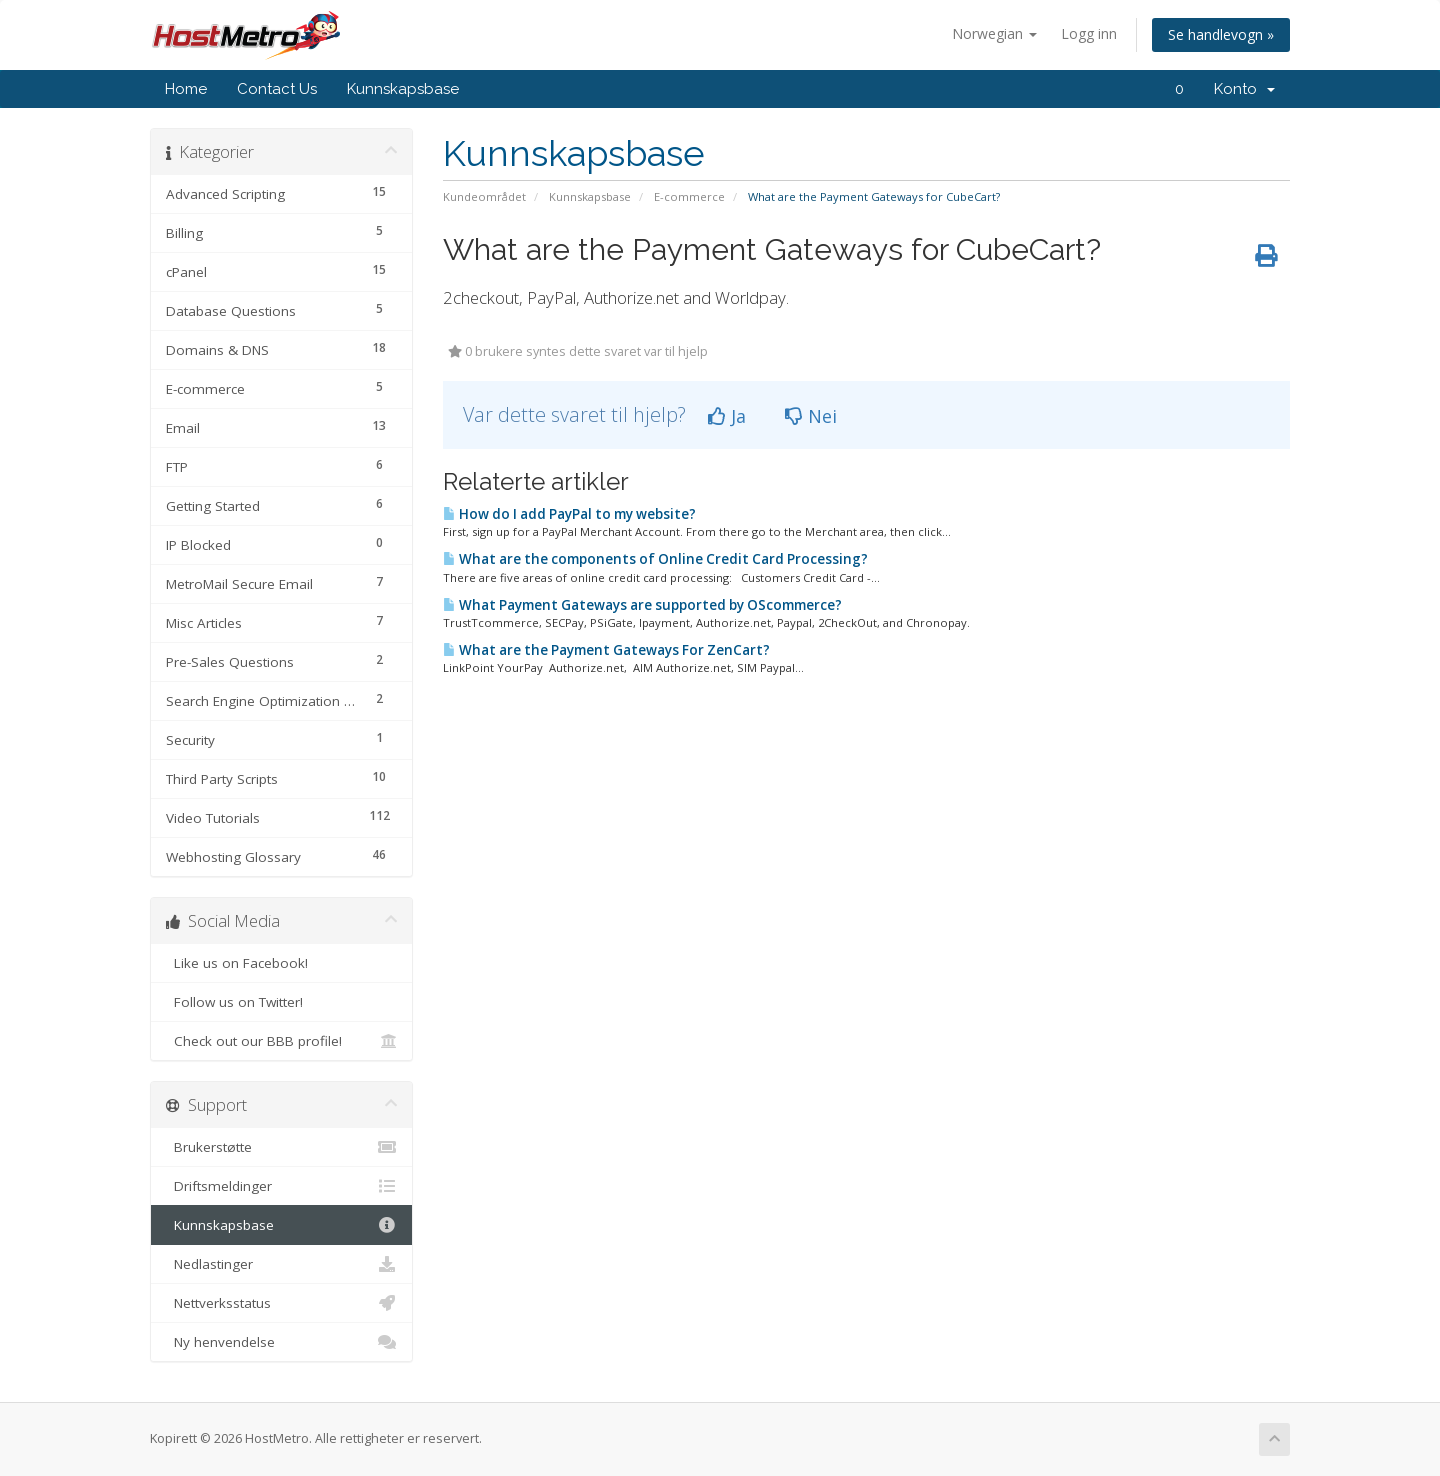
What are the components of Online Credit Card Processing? (655, 559)
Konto (1244, 89)
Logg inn (1089, 33)
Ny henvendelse (281, 1342)
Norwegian (994, 33)
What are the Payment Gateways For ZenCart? (606, 650)
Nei (811, 416)
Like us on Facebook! (281, 963)
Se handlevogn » (1221, 34)
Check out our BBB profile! (281, 1041)
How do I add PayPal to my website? (569, 514)
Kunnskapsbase (403, 89)
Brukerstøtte (281, 1147)
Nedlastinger (281, 1264)
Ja (727, 416)
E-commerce (689, 196)
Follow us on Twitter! (281, 1002)
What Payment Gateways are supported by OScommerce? (642, 605)
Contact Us (277, 89)
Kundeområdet (484, 196)
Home (186, 89)
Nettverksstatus (281, 1303)
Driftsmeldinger (281, 1186)
